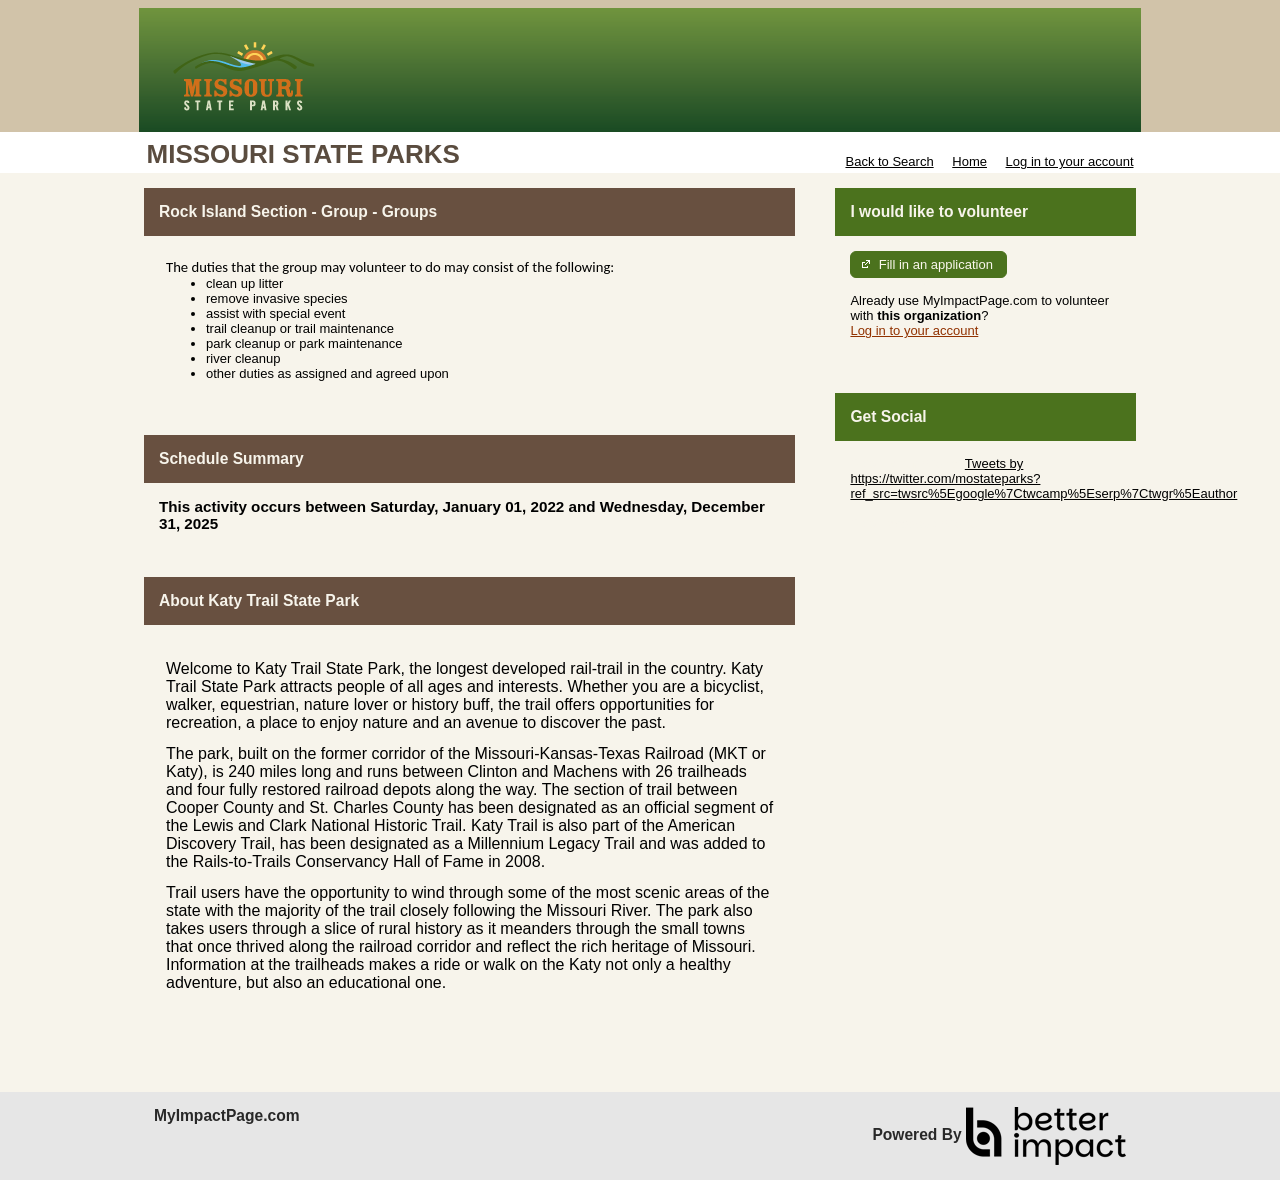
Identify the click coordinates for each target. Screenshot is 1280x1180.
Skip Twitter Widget (905, 463)
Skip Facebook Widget (915, 523)
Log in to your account (1070, 161)
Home (969, 161)
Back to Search (889, 161)
